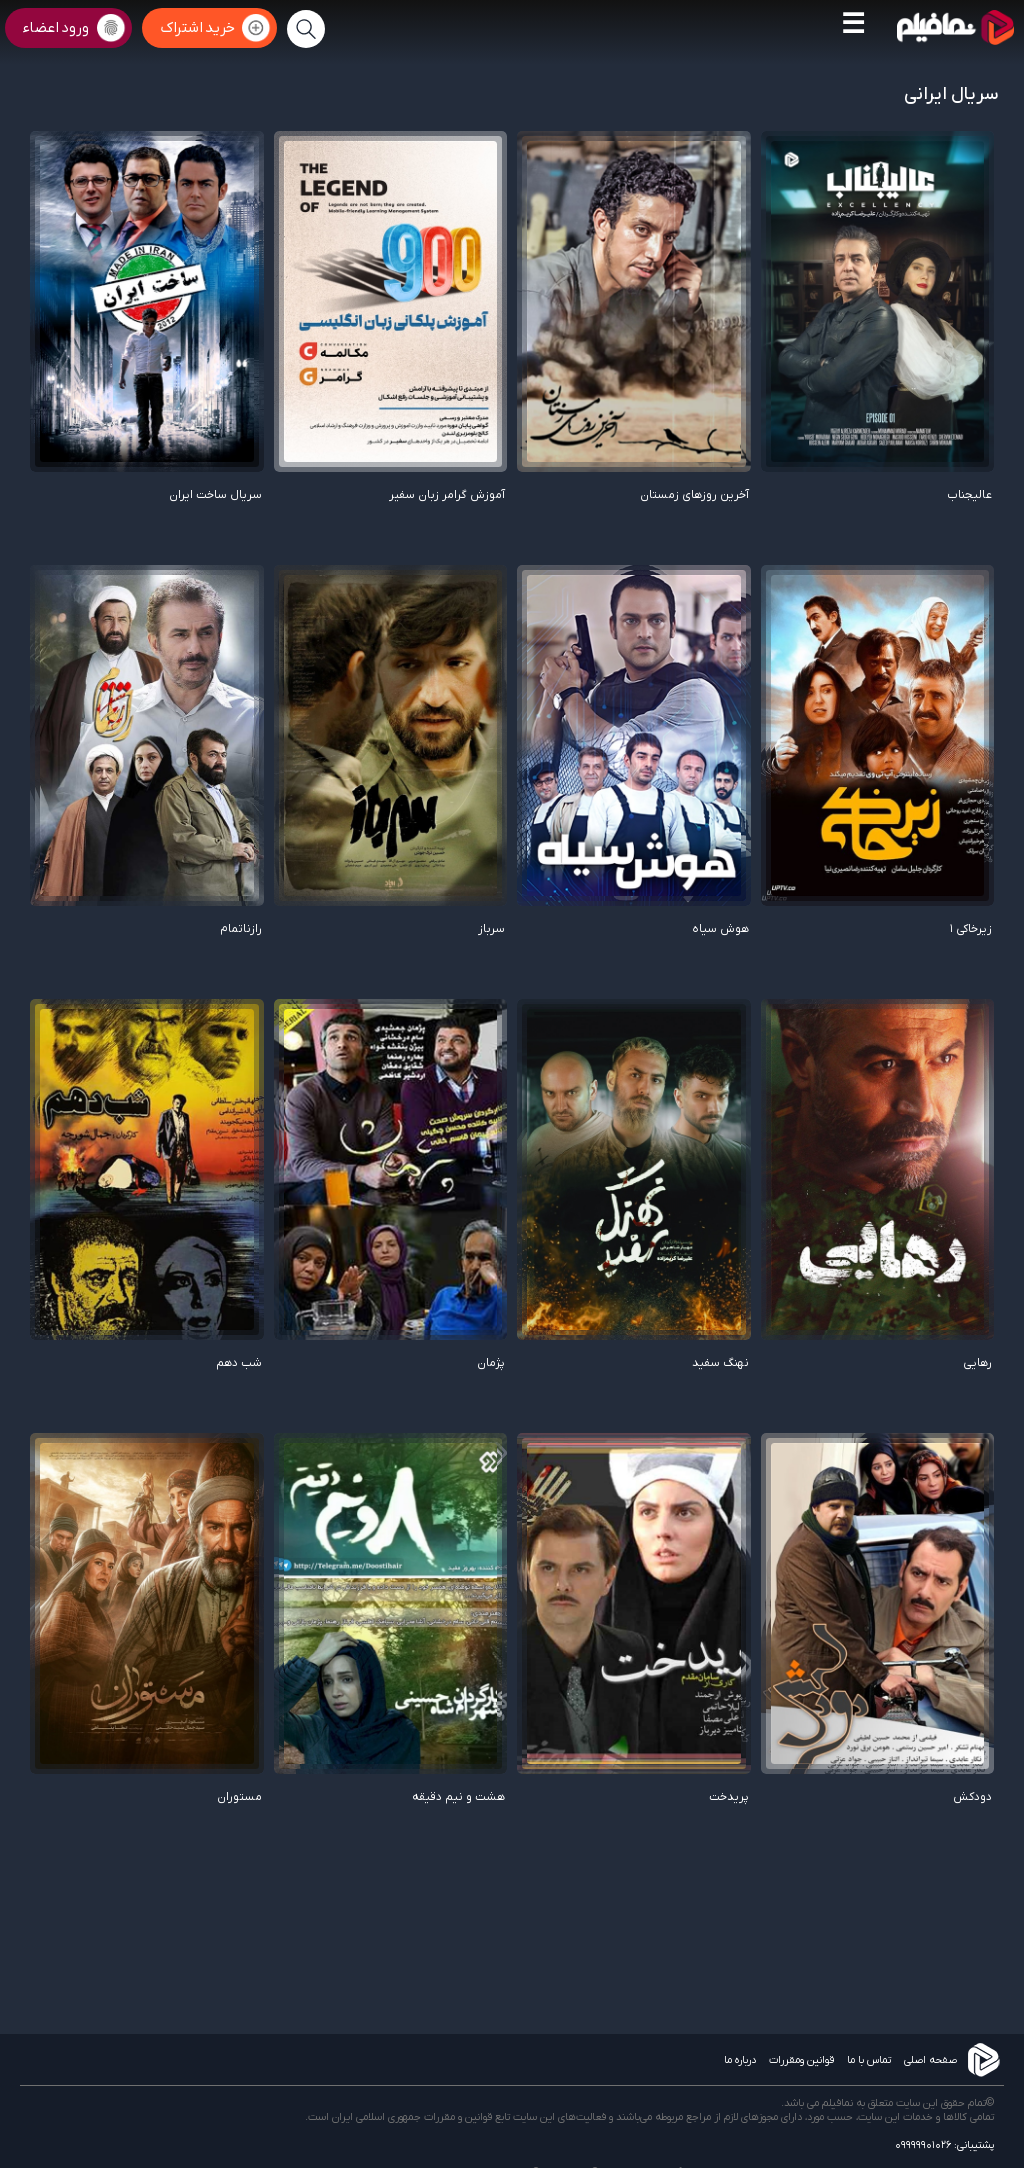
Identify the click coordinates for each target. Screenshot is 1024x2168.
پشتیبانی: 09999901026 (944, 2145)
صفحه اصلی (930, 2060)
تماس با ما (869, 2060)
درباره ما (740, 2060)
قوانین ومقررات (801, 2060)
